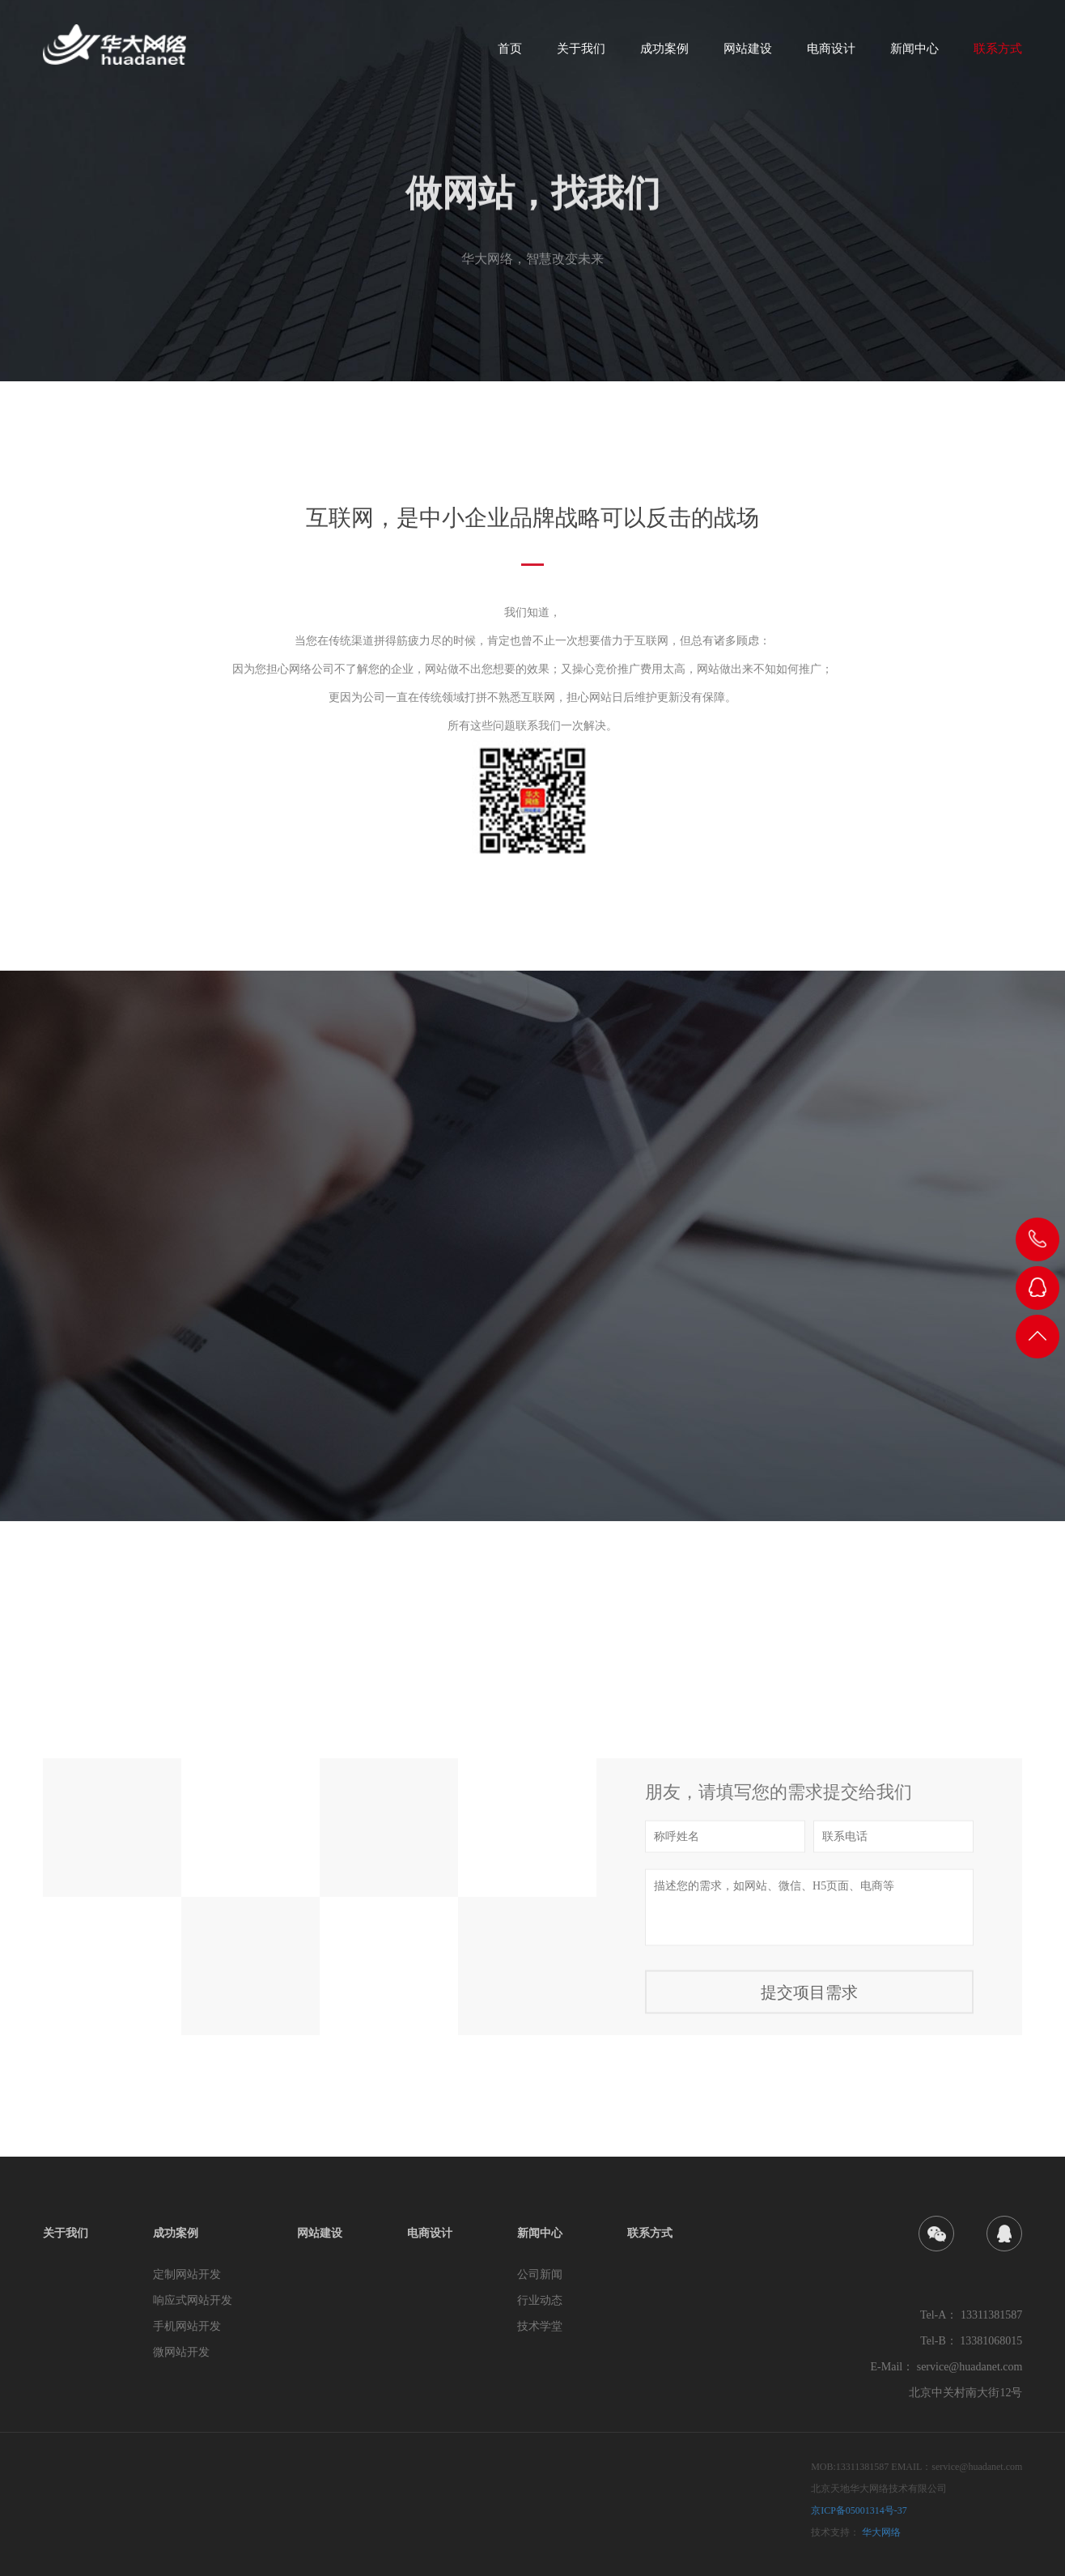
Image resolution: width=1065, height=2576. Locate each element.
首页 (510, 54)
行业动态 (539, 2300)
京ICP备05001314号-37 (859, 2510)
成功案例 (664, 54)
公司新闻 (539, 2274)
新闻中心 (914, 54)
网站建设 (747, 54)
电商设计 (831, 54)
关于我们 (581, 54)
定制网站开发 (187, 2274)
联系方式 (998, 54)
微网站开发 (181, 2352)
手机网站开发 (187, 2326)
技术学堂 (539, 2326)
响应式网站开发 (192, 2300)
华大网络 (881, 2532)
